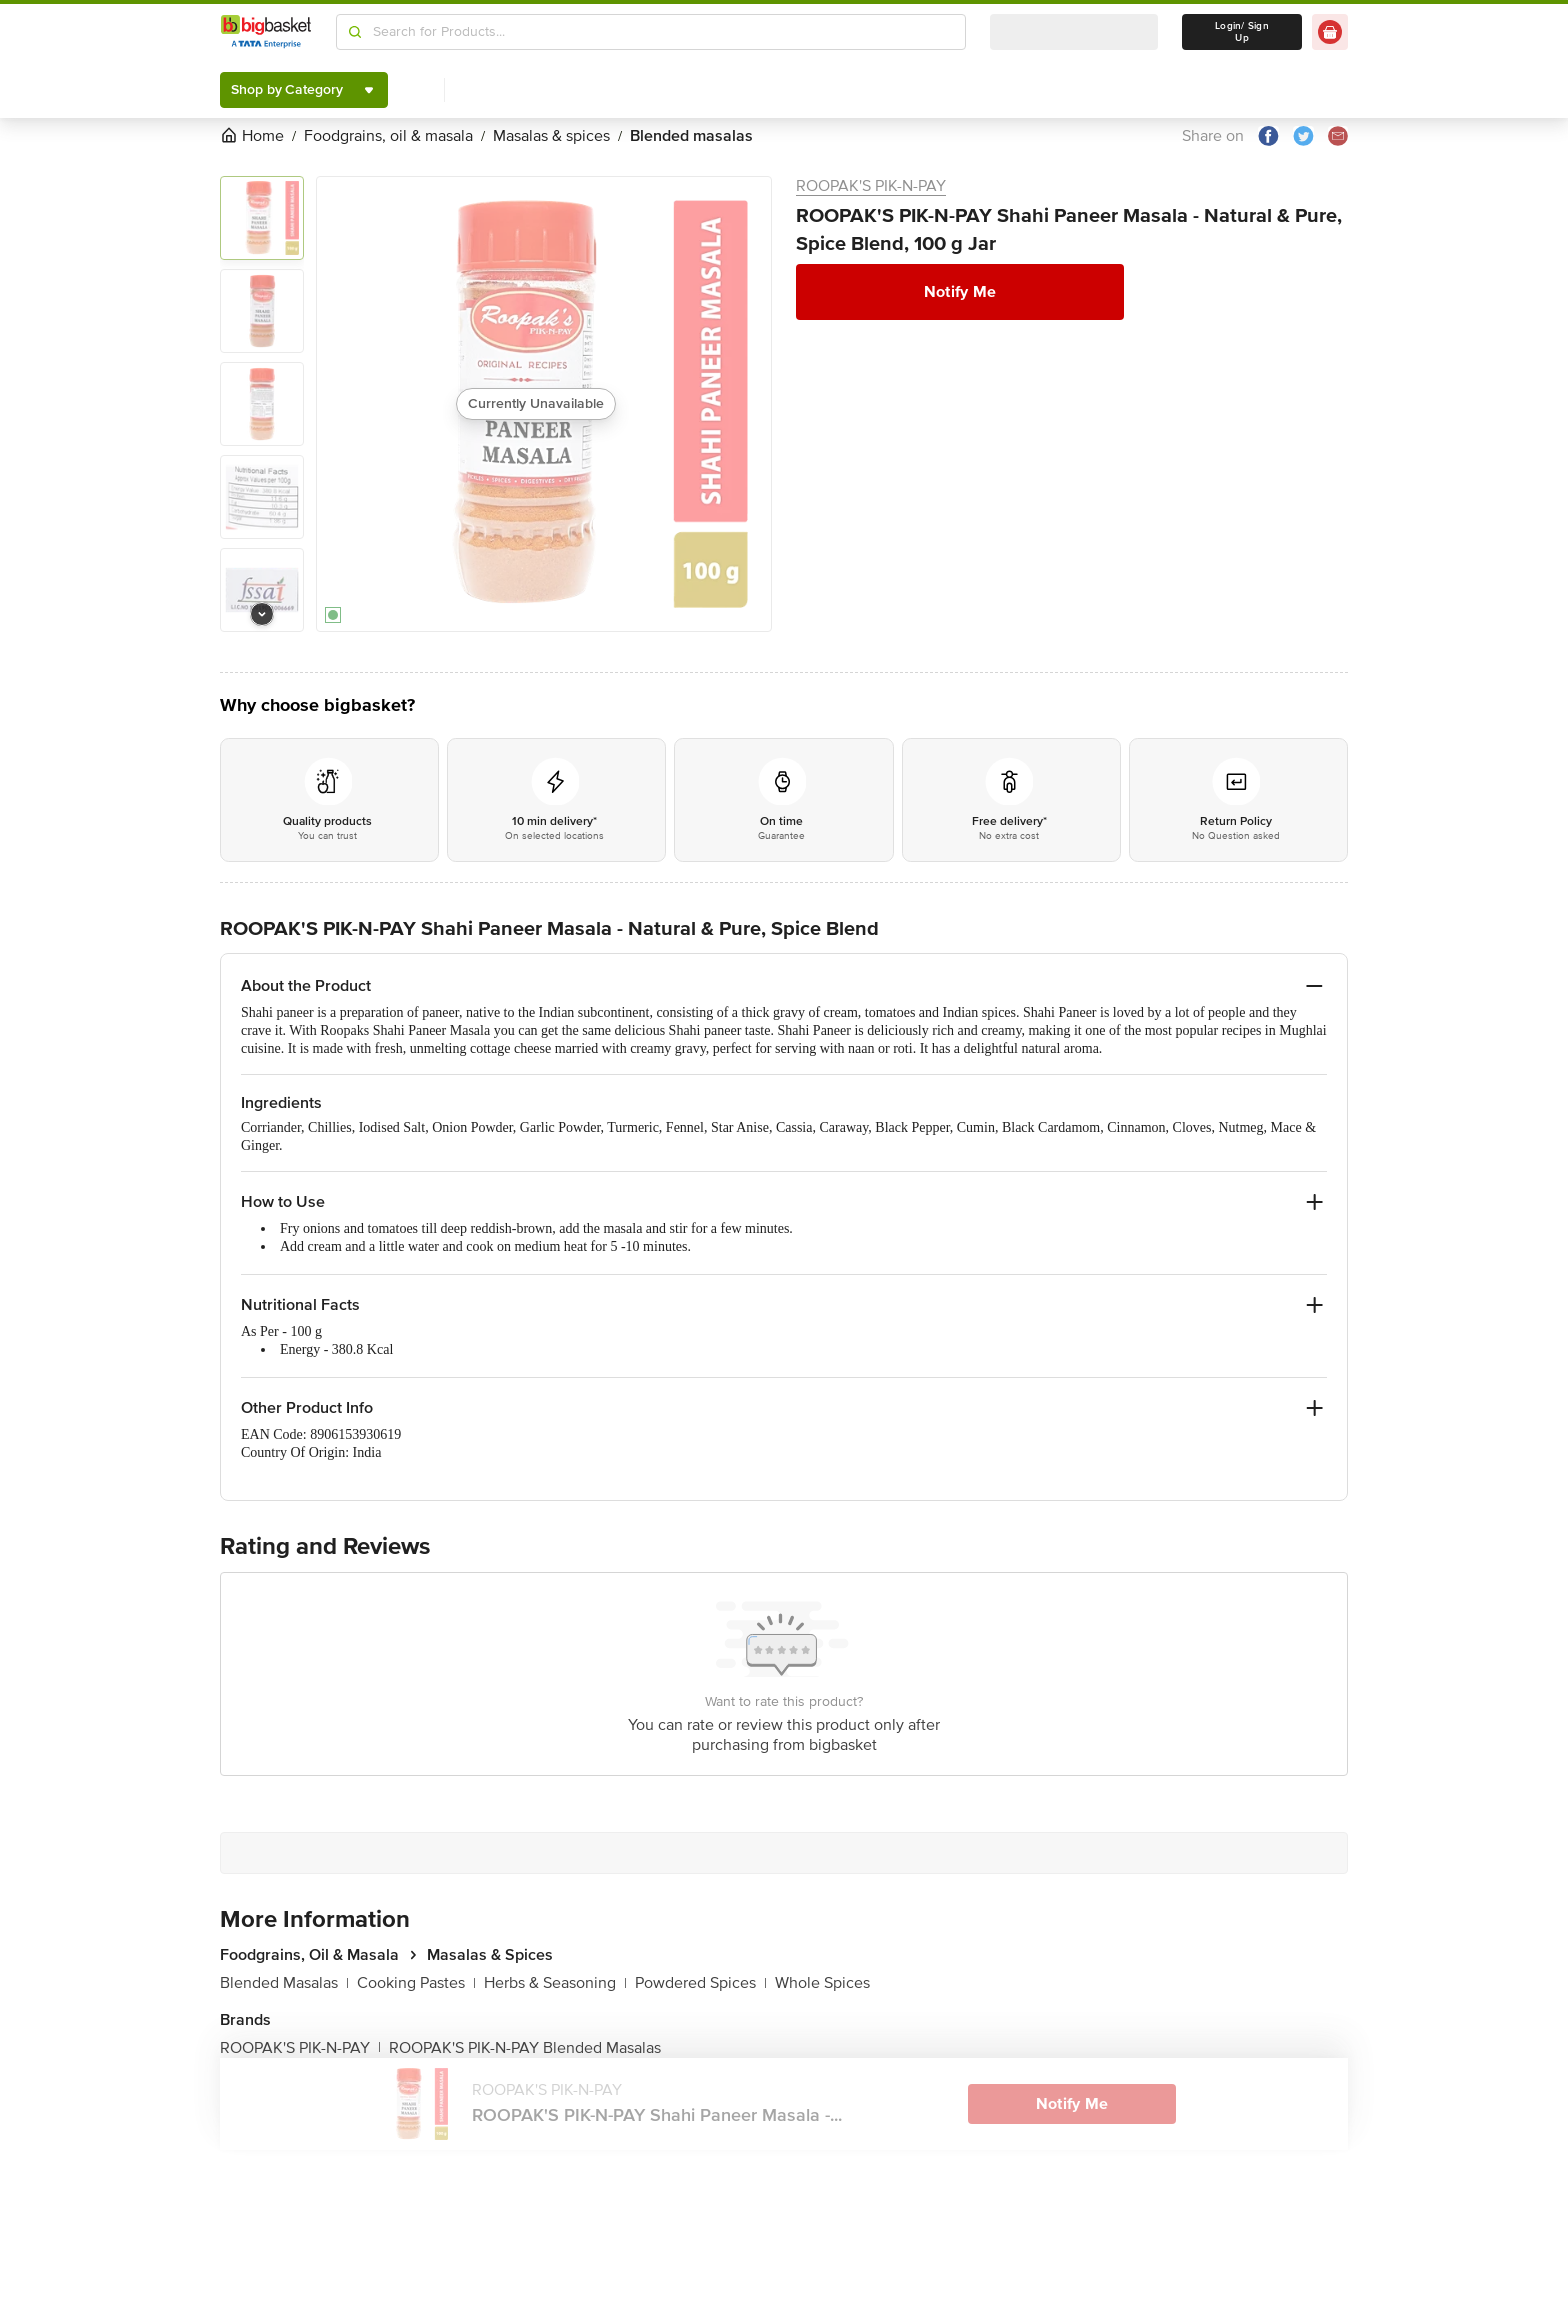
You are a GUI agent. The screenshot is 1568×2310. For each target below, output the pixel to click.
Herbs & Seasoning (555, 1983)
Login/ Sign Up (1242, 32)
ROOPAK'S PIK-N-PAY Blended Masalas (525, 2048)
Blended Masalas (284, 1983)
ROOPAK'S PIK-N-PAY (871, 186)
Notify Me (960, 292)
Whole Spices (822, 1983)
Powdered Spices (701, 1983)
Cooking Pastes (416, 1983)
